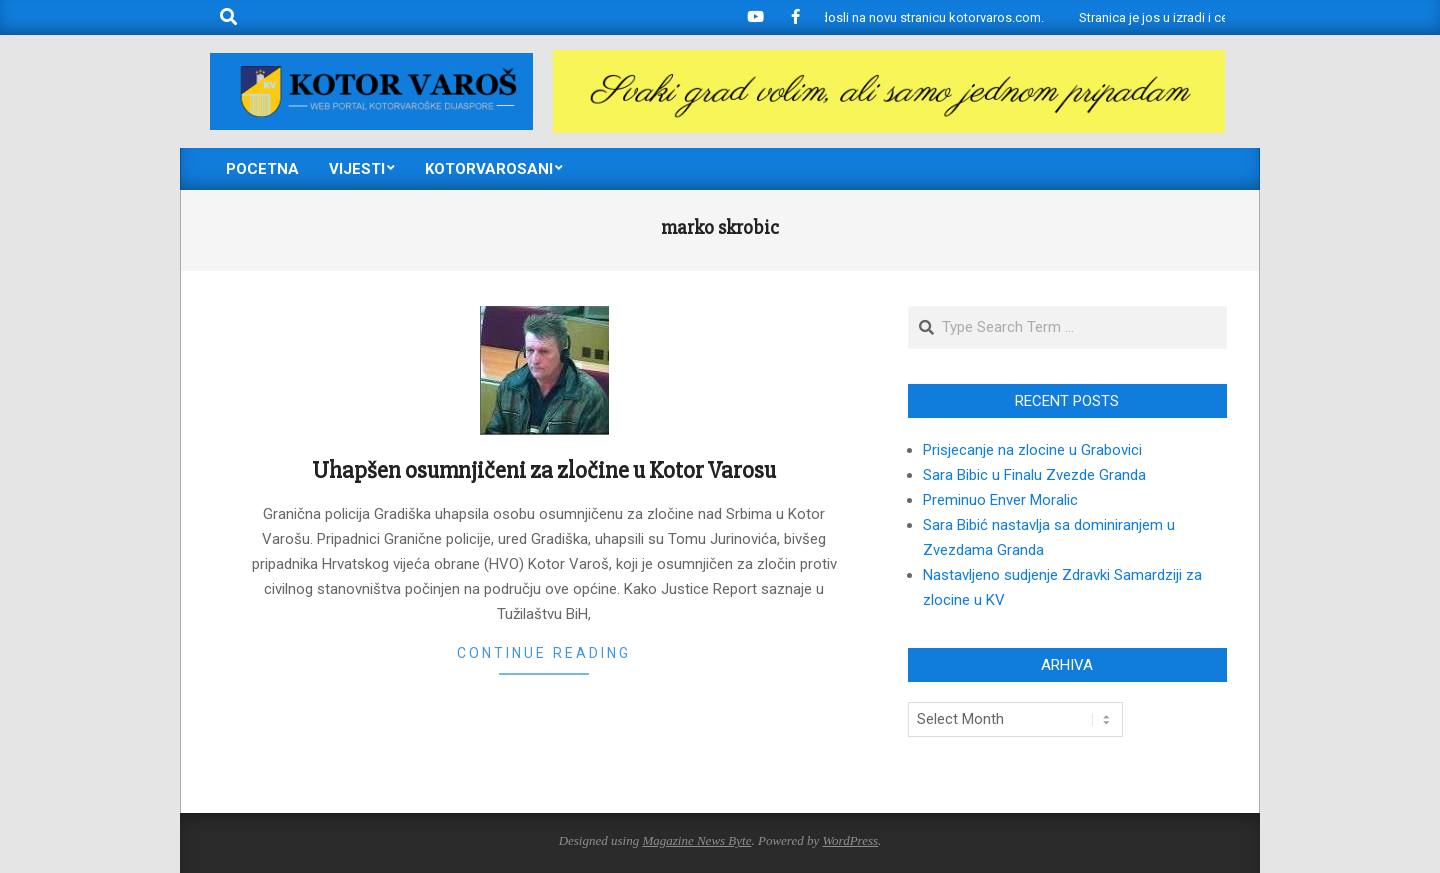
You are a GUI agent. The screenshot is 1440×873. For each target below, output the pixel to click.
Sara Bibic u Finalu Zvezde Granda (1034, 475)
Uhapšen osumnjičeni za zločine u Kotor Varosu (544, 470)
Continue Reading (544, 653)
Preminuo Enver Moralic (1000, 500)
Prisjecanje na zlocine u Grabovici (1032, 450)
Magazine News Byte (696, 840)
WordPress (850, 840)
